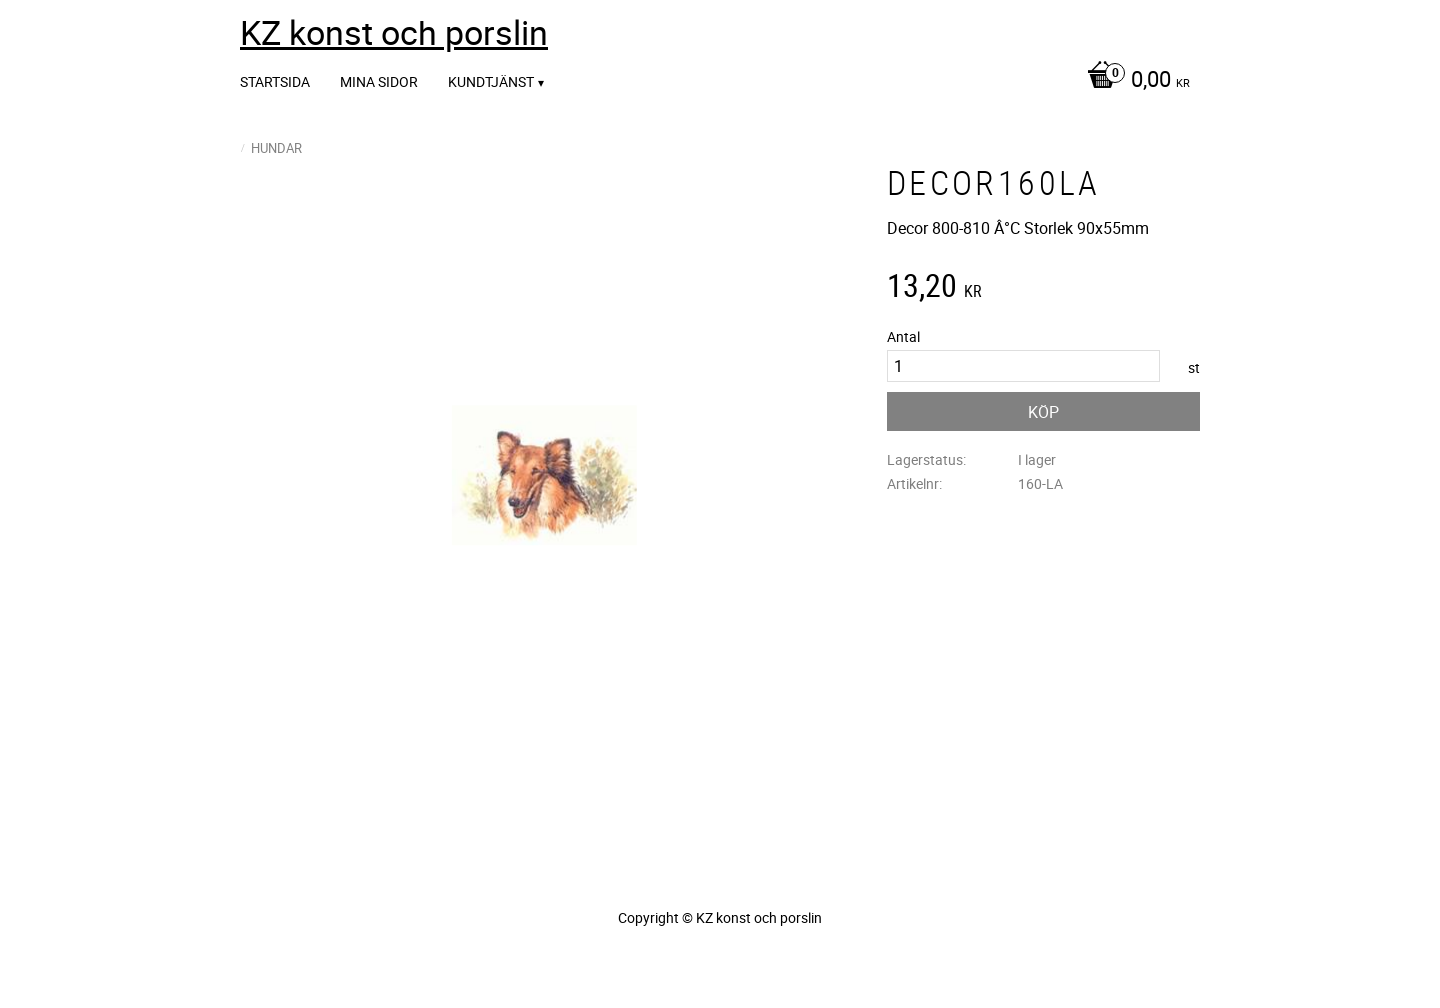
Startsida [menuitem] (275, 81)
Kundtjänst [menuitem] (491, 81)
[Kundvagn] (1133, 81)
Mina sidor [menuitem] (379, 81)
